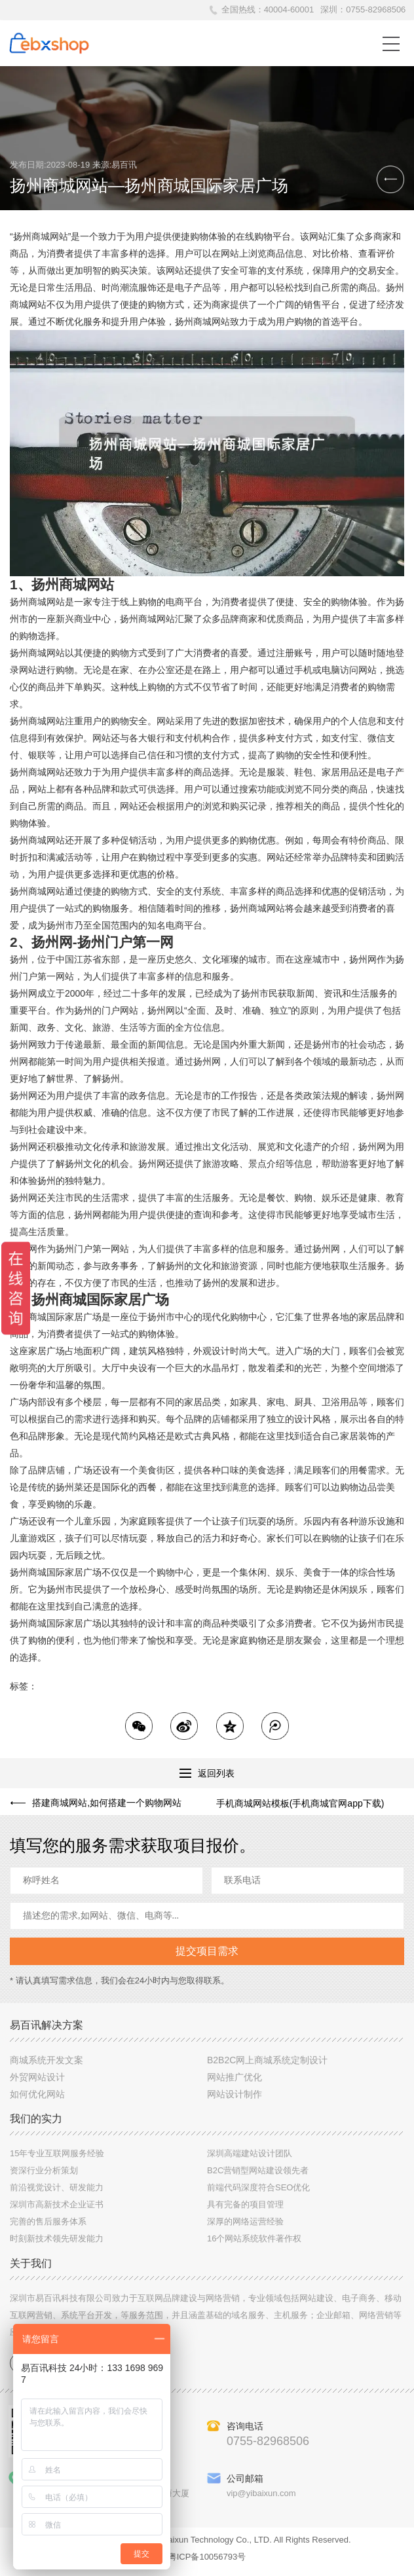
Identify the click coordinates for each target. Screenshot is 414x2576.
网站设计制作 (234, 2100)
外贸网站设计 (37, 2083)
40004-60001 (289, 9)
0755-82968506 (375, 9)
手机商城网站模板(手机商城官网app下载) (300, 1803)
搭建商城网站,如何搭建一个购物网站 (104, 1803)
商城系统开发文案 (46, 2066)
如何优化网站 (37, 2100)
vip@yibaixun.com (261, 2499)
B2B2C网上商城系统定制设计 (267, 2066)
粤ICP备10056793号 (207, 2562)
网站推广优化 (234, 2083)
